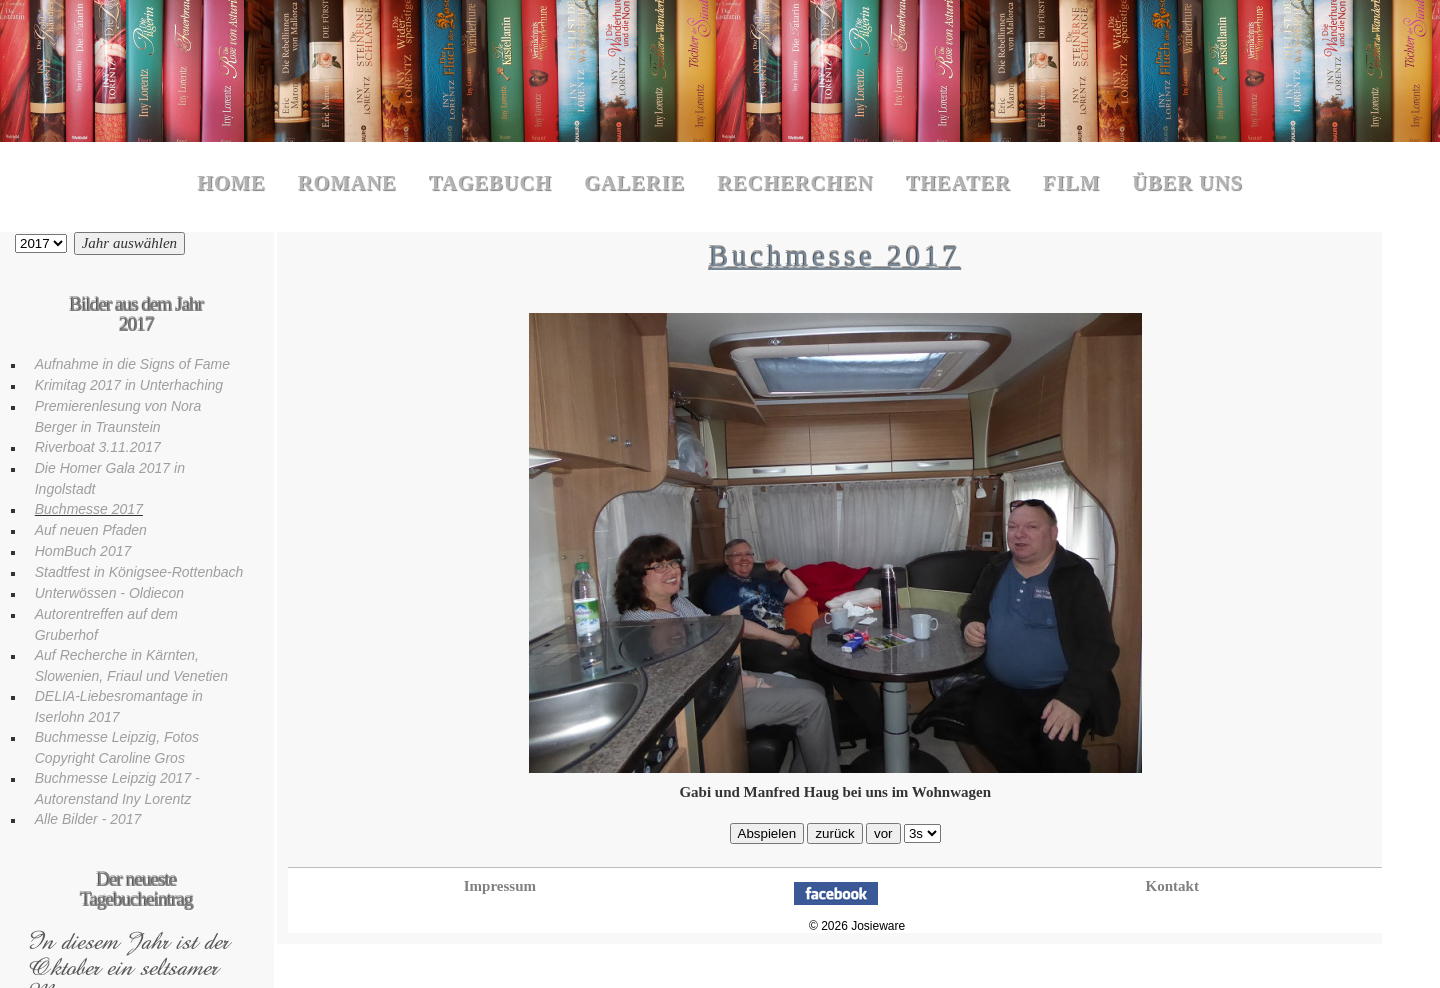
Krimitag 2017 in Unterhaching (129, 385)
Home (231, 183)
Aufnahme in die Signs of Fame (132, 364)
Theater (958, 183)
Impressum (500, 886)
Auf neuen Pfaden (91, 530)
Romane (347, 183)
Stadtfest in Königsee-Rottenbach (139, 572)
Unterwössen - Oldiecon (109, 593)
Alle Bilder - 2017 (88, 819)
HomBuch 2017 (83, 551)
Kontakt (1172, 886)
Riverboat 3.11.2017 (98, 447)
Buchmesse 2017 (89, 509)
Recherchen (795, 183)
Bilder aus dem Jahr (41, 243)
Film (1071, 183)
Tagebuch (490, 183)
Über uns (1187, 183)
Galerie (634, 183)
